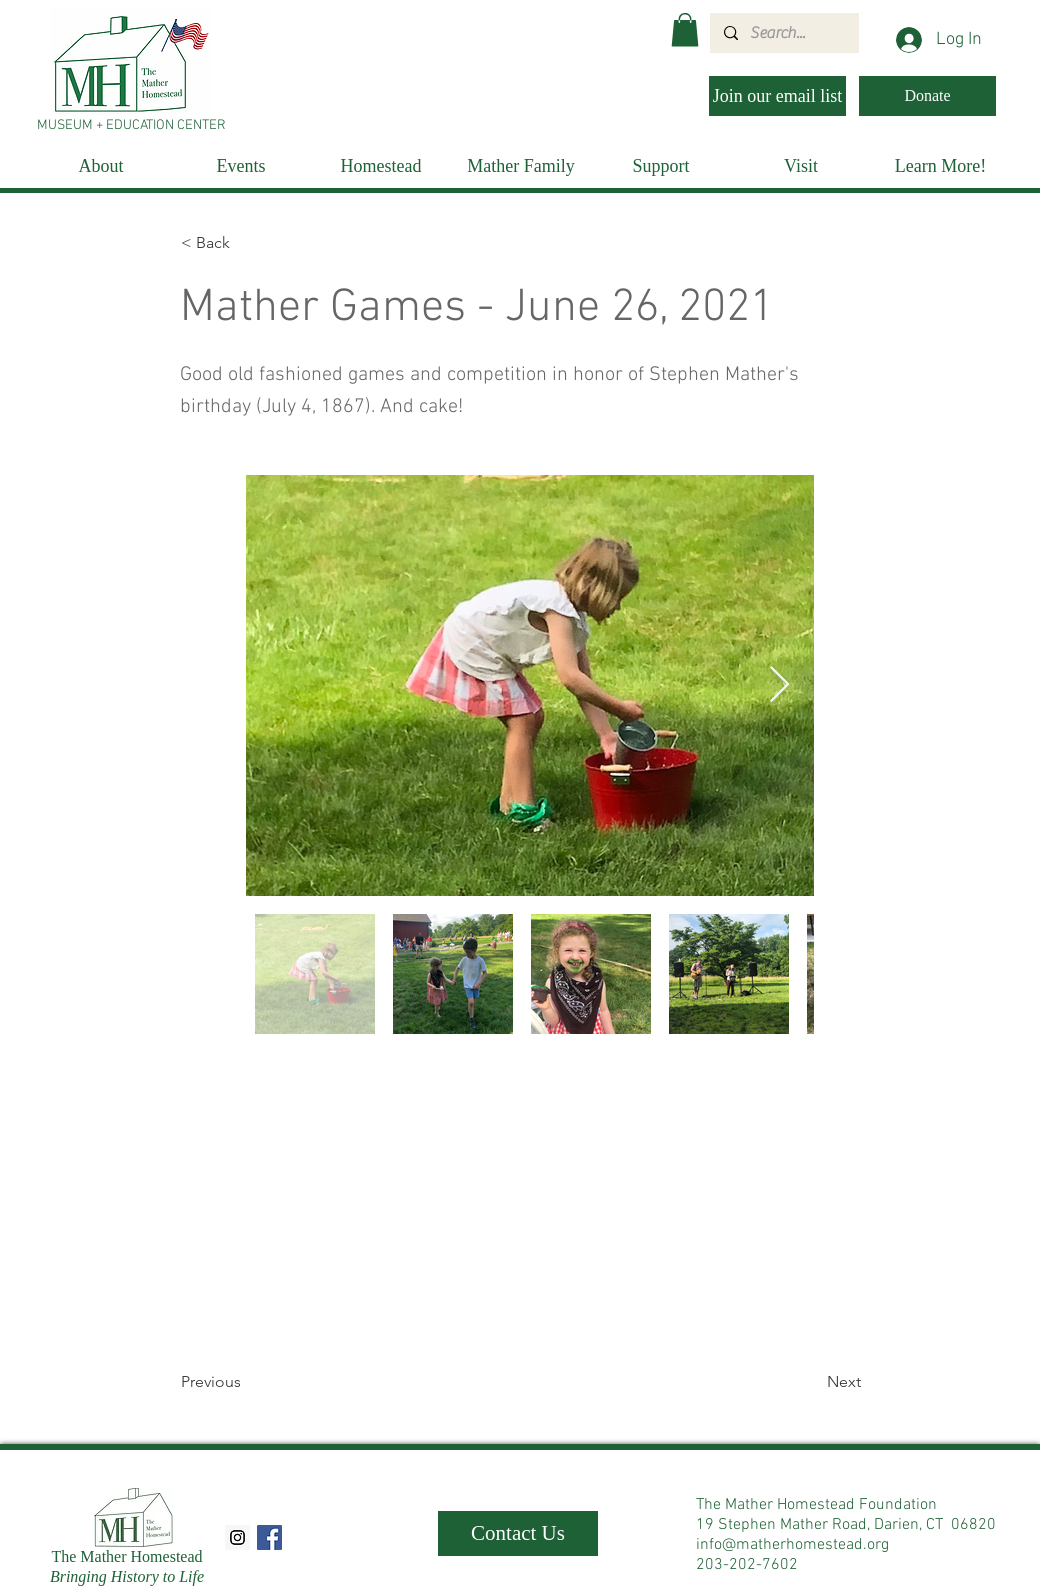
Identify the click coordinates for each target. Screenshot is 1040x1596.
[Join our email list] (777, 96)
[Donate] (927, 96)
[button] (685, 29)
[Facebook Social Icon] (269, 1537)
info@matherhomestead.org (792, 1545)
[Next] (811, 1382)
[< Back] (247, 243)
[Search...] (783, 33)
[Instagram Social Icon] (237, 1537)
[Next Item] (779, 685)
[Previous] (247, 1382)
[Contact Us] (518, 1533)
